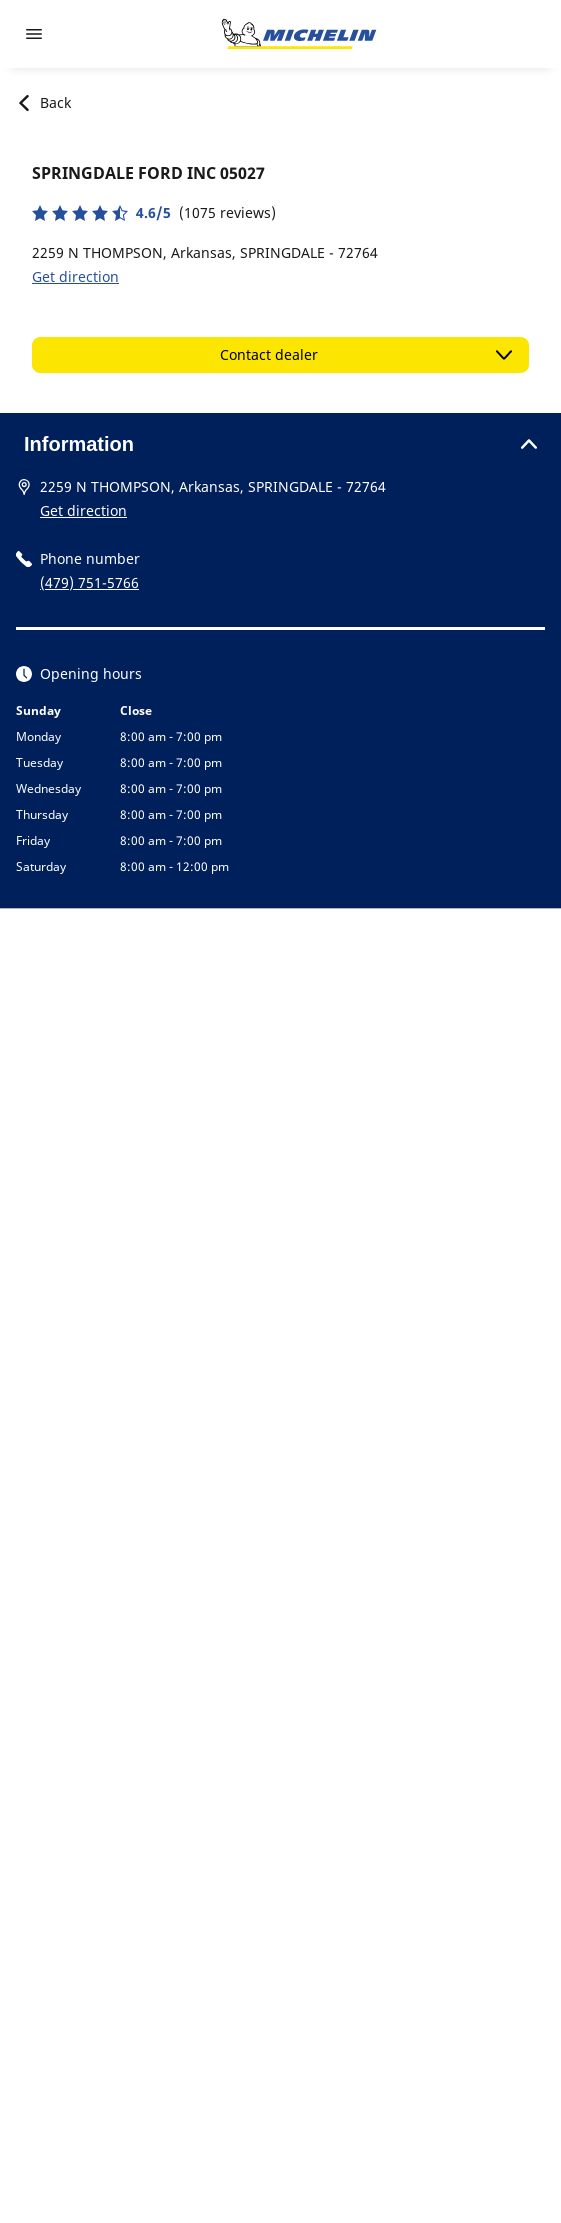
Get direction (75, 276)
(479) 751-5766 (89, 582)
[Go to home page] (299, 34)
